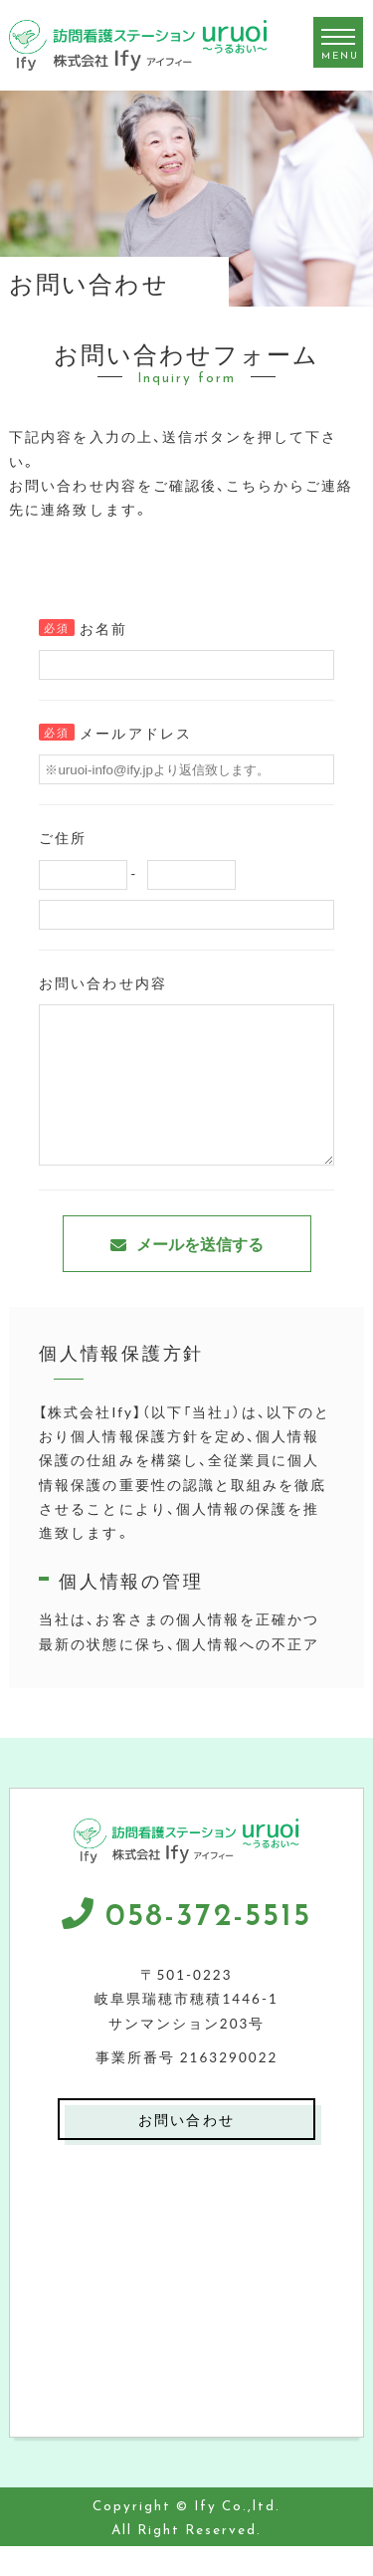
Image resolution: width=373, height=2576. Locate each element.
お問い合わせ (186, 2149)
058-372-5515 (207, 1941)
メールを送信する (200, 1273)
